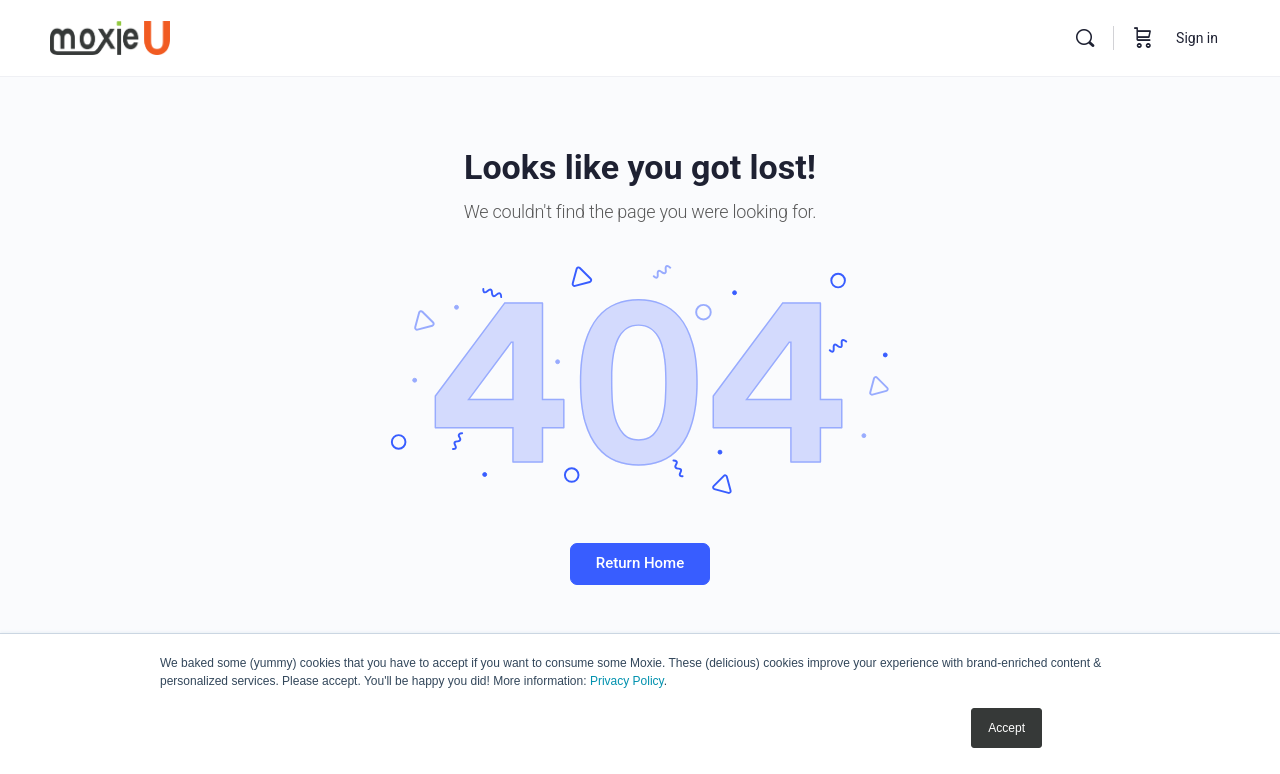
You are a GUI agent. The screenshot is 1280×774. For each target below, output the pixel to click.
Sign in (1197, 38)
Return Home (640, 563)
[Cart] (1143, 38)
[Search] (1085, 38)
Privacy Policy (627, 681)
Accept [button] (1006, 728)
